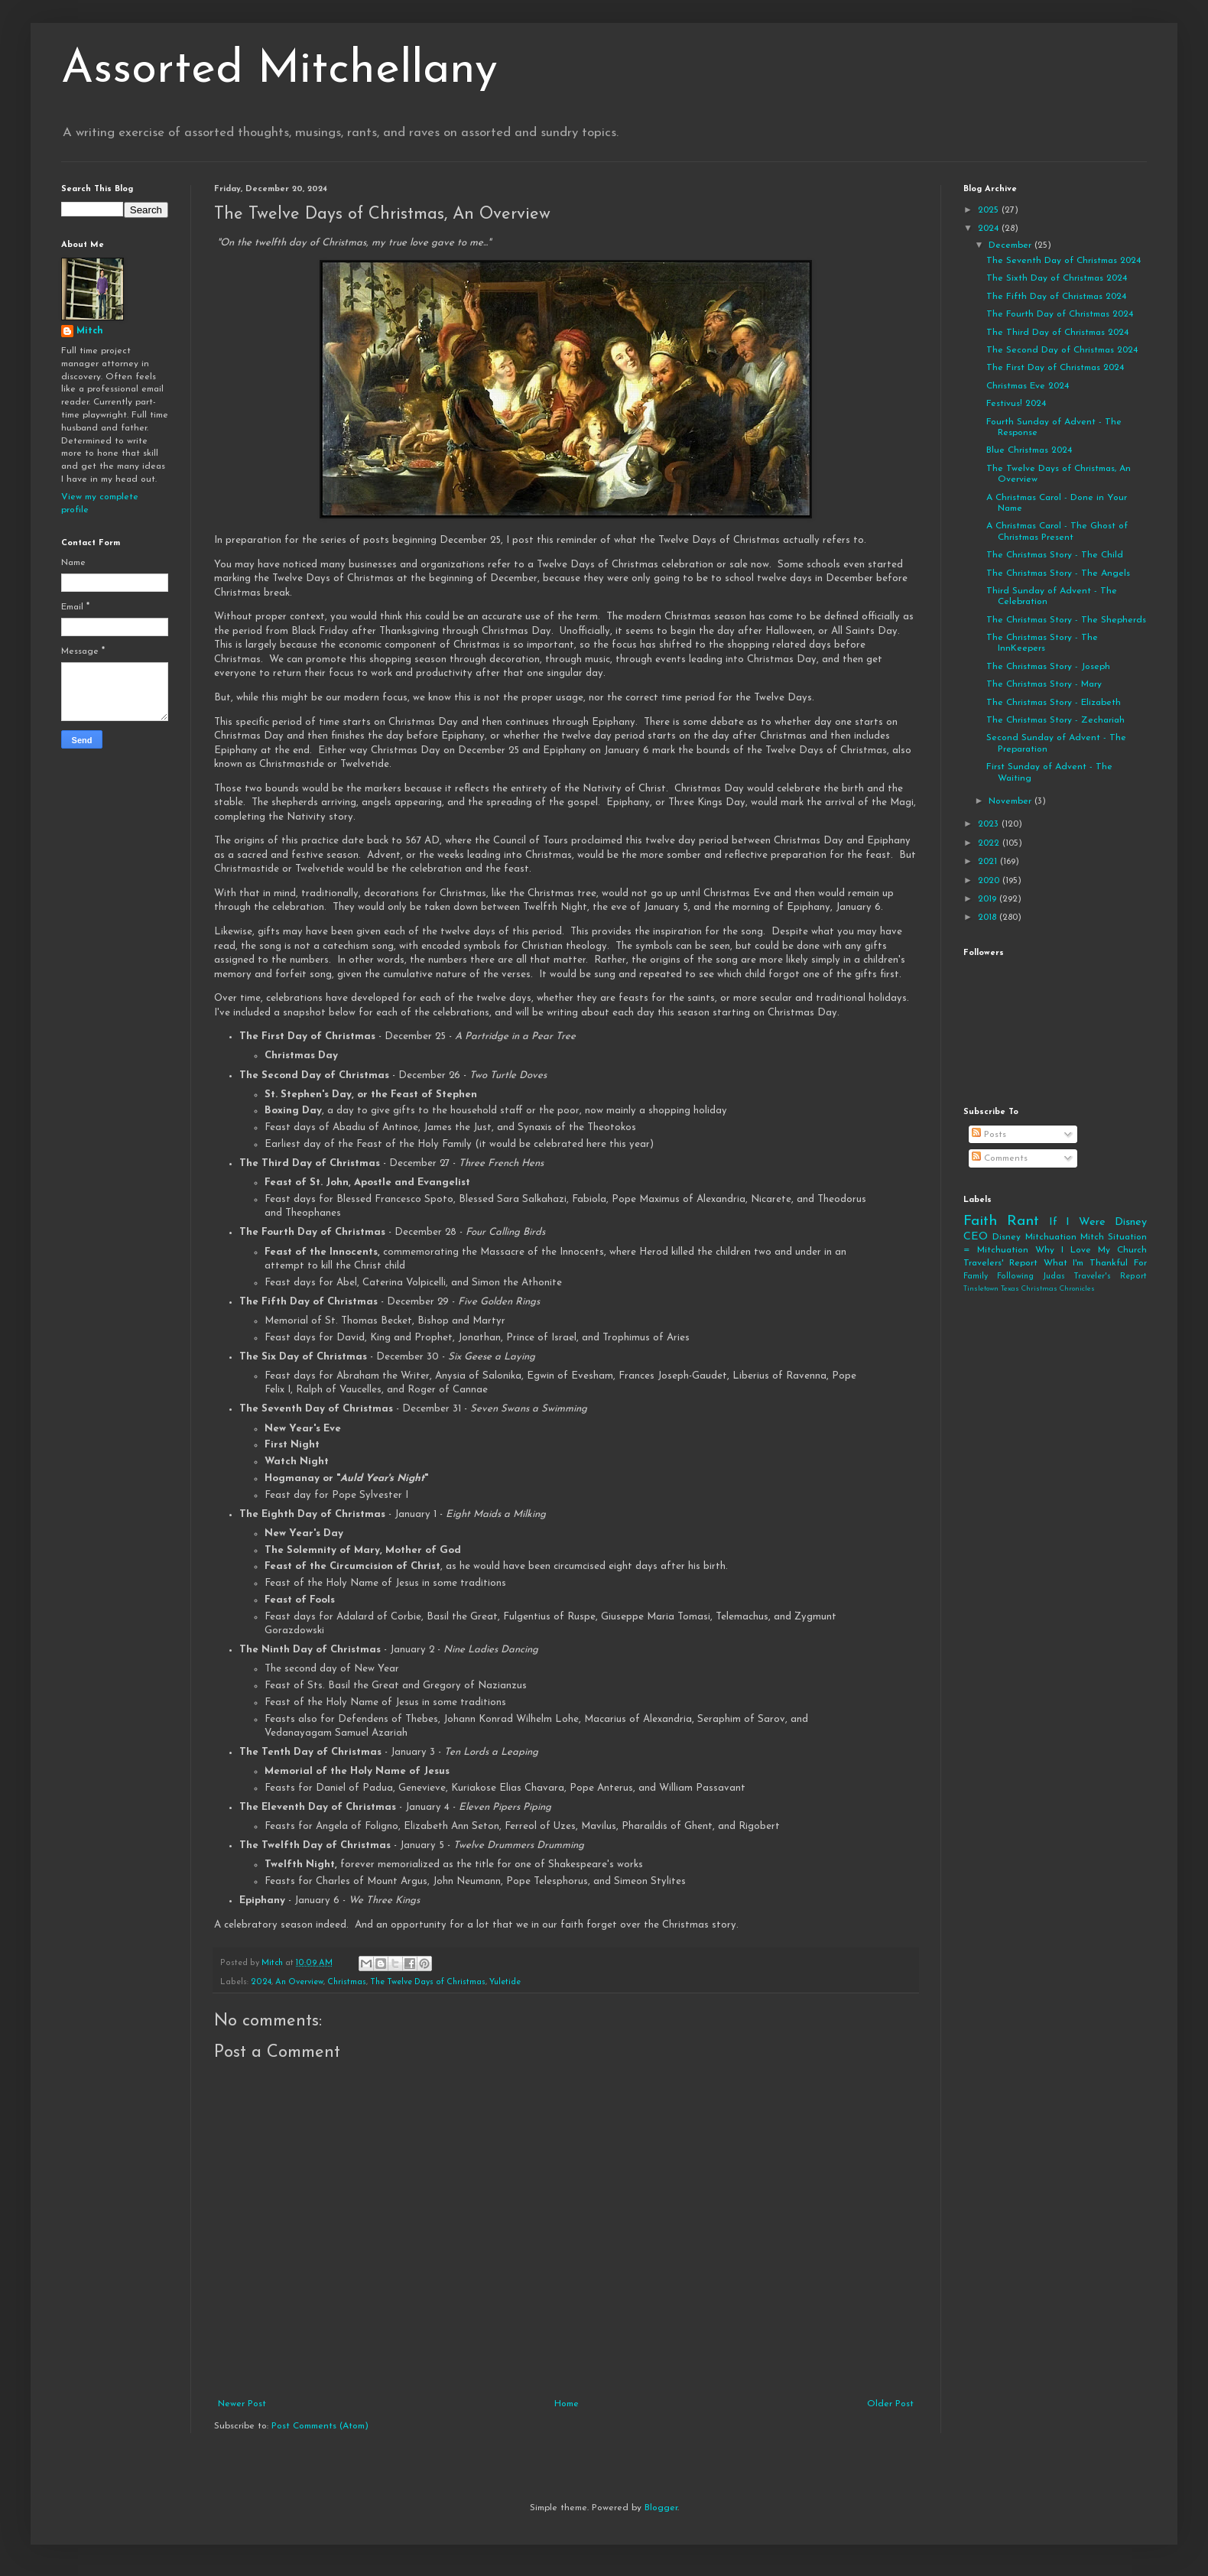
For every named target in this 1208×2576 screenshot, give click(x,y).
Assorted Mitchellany (279, 70)
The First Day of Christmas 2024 (1055, 367)
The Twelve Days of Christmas (427, 1982)
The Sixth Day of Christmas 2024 (1056, 278)
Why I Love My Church (1091, 1250)
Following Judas (1031, 1276)
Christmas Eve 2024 (1027, 386)
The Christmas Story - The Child (1054, 555)
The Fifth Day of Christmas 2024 (1056, 296)
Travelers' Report (1000, 1263)
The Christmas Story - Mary (1044, 684)
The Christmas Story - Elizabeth (1053, 702)
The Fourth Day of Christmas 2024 (1059, 314)
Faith (980, 1221)
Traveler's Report (1110, 1276)
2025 (990, 210)
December (1011, 245)
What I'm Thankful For (1095, 1263)
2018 (988, 917)
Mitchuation (1050, 1237)
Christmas (346, 1982)
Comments (1000, 1158)
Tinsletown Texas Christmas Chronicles (1029, 1288)
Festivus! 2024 (1016, 403)
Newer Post (242, 2404)
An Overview (299, 1982)
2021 (989, 861)
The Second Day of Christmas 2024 (1062, 350)
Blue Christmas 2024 (1029, 450)
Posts (989, 1134)
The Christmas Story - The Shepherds (1066, 620)
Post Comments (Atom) (320, 2426)
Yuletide (505, 1982)
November (1011, 801)
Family (975, 1276)
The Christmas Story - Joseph (1048, 666)
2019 (988, 899)
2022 (990, 843)
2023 (990, 824)
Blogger (661, 2508)
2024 (261, 1982)
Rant (1023, 1221)
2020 (990, 880)
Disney (1006, 1237)
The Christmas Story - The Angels (1058, 573)
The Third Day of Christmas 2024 (1057, 332)
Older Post (890, 2404)
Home (566, 2404)
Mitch (89, 331)
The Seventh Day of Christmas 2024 (1063, 260)
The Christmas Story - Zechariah (1055, 720)
